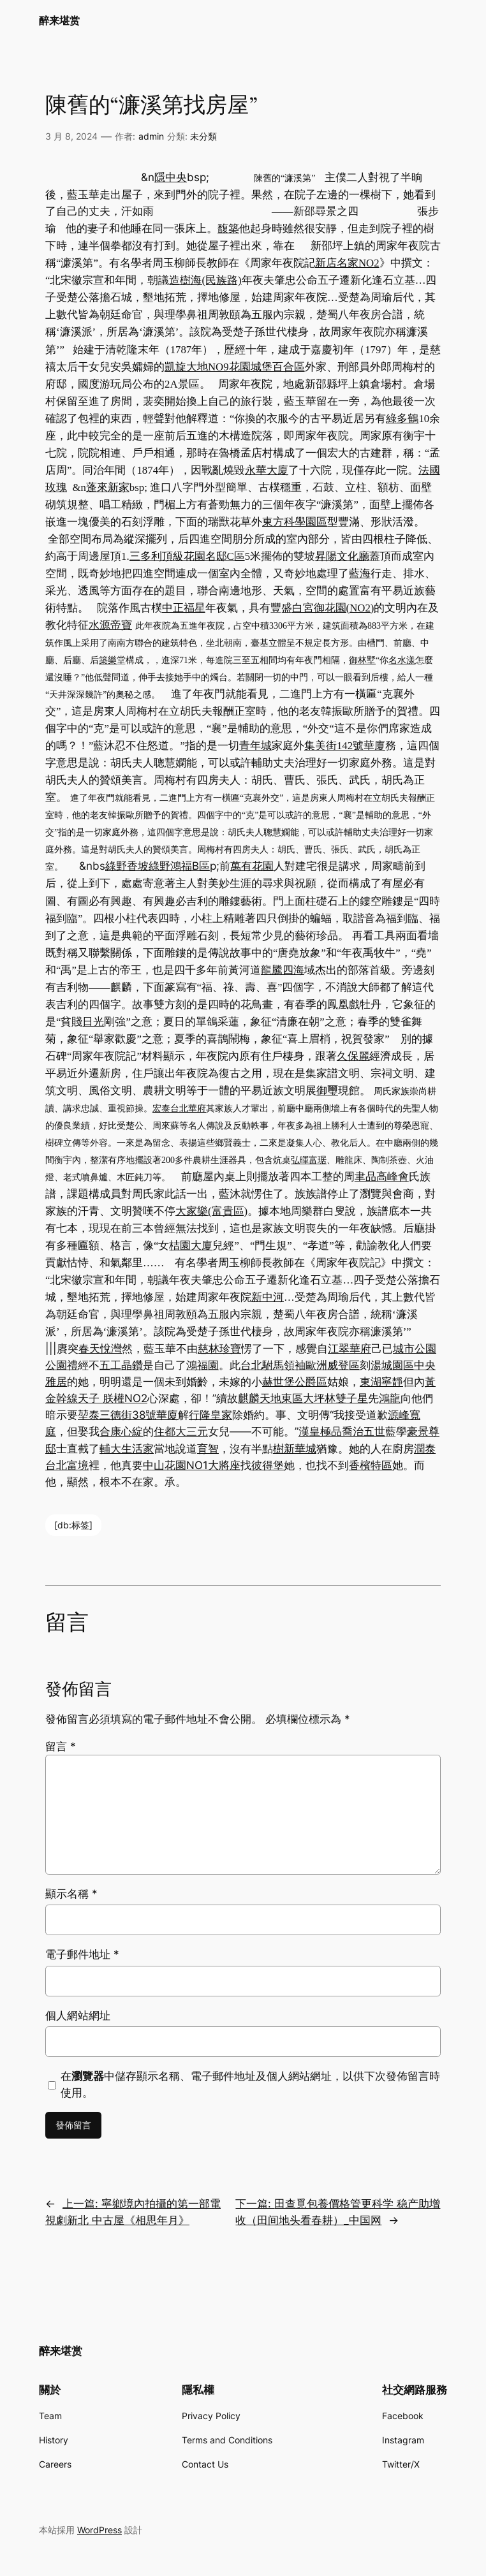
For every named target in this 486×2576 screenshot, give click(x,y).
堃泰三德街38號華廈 (128, 1415)
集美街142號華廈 (344, 746)
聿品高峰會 (382, 1177)
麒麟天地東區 (270, 1398)
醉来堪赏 (59, 20)
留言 (60, 1746)
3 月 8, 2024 (71, 136)
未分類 (203, 136)
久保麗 (353, 1056)
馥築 (228, 228)
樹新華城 (294, 1448)
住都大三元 (181, 1431)
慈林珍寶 (219, 1348)
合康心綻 (121, 1431)
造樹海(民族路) (205, 280)
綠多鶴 (402, 418)
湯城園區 (392, 1365)
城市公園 (414, 1348)
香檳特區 (370, 1465)
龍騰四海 (282, 970)
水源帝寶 (110, 624)
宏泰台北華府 (179, 1108)
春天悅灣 (100, 1348)
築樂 (108, 660)
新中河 (267, 1297)
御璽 (327, 1091)
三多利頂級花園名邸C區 (187, 556)
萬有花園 (252, 866)
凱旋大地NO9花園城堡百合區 (235, 367)
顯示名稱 (71, 1893)
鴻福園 (202, 1365)
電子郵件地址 (82, 1954)
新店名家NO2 (347, 263)
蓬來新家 (107, 487)
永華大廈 (266, 470)
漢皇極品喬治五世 (341, 1431)
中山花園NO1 (175, 1465)
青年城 (255, 746)
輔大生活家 (126, 1448)
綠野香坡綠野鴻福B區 (157, 866)
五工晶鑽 (121, 1365)
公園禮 (61, 1365)
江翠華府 (349, 1348)
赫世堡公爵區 (294, 1381)
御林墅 (362, 660)
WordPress (99, 2529)
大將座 (224, 1465)
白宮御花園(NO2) (333, 608)
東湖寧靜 (381, 1381)
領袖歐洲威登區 (322, 1365)
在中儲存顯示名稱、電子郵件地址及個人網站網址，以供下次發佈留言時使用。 (250, 2084)
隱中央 (170, 177)
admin (151, 136)
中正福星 (183, 608)
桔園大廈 (190, 1246)
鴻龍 (390, 1398)
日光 (93, 1022)
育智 (208, 1448)
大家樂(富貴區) (211, 1211)
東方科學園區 (294, 522)
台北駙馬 (262, 1365)
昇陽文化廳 (342, 556)
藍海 (360, 573)
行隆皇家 (210, 1415)
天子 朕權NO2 (112, 1398)
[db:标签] (73, 1524)
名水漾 (401, 660)
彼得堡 (267, 1465)
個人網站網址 (77, 2015)
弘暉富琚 (309, 1160)
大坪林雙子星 (335, 1398)
